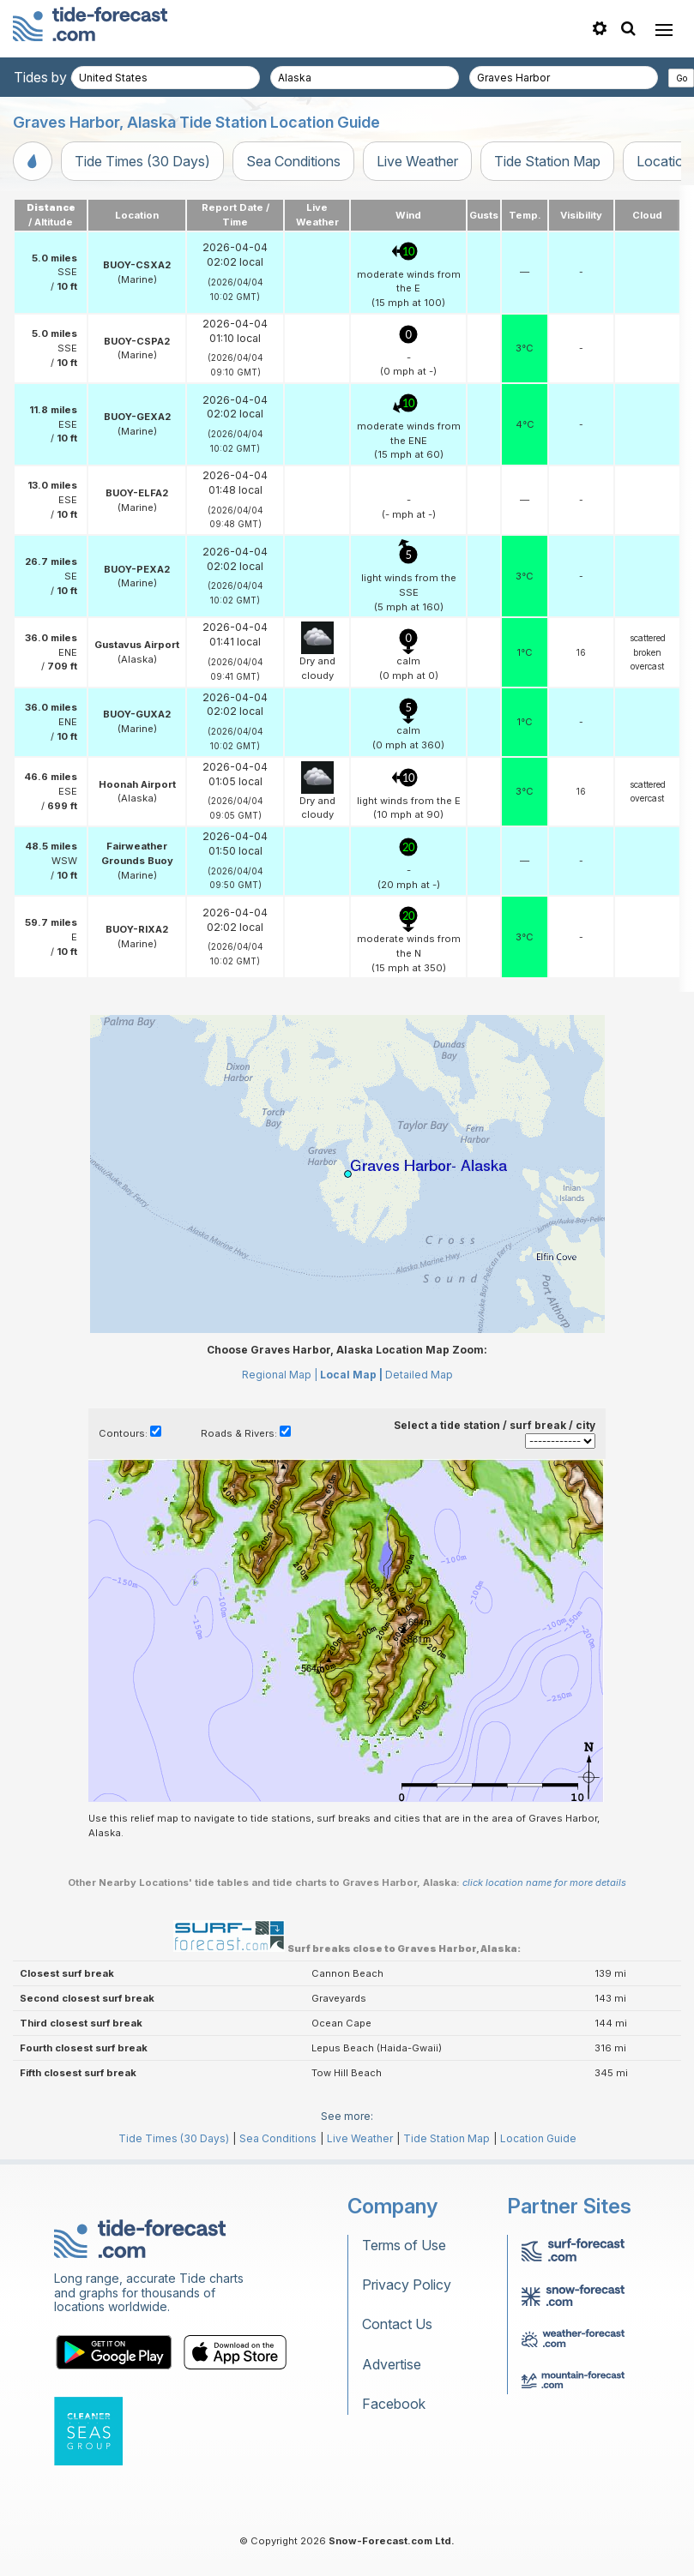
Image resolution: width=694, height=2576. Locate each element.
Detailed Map (419, 1374)
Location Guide (538, 2138)
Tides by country (66, 77)
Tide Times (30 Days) (142, 161)
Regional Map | (279, 1374)
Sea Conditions (293, 161)
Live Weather (417, 161)
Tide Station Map (547, 161)
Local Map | (351, 1374)
